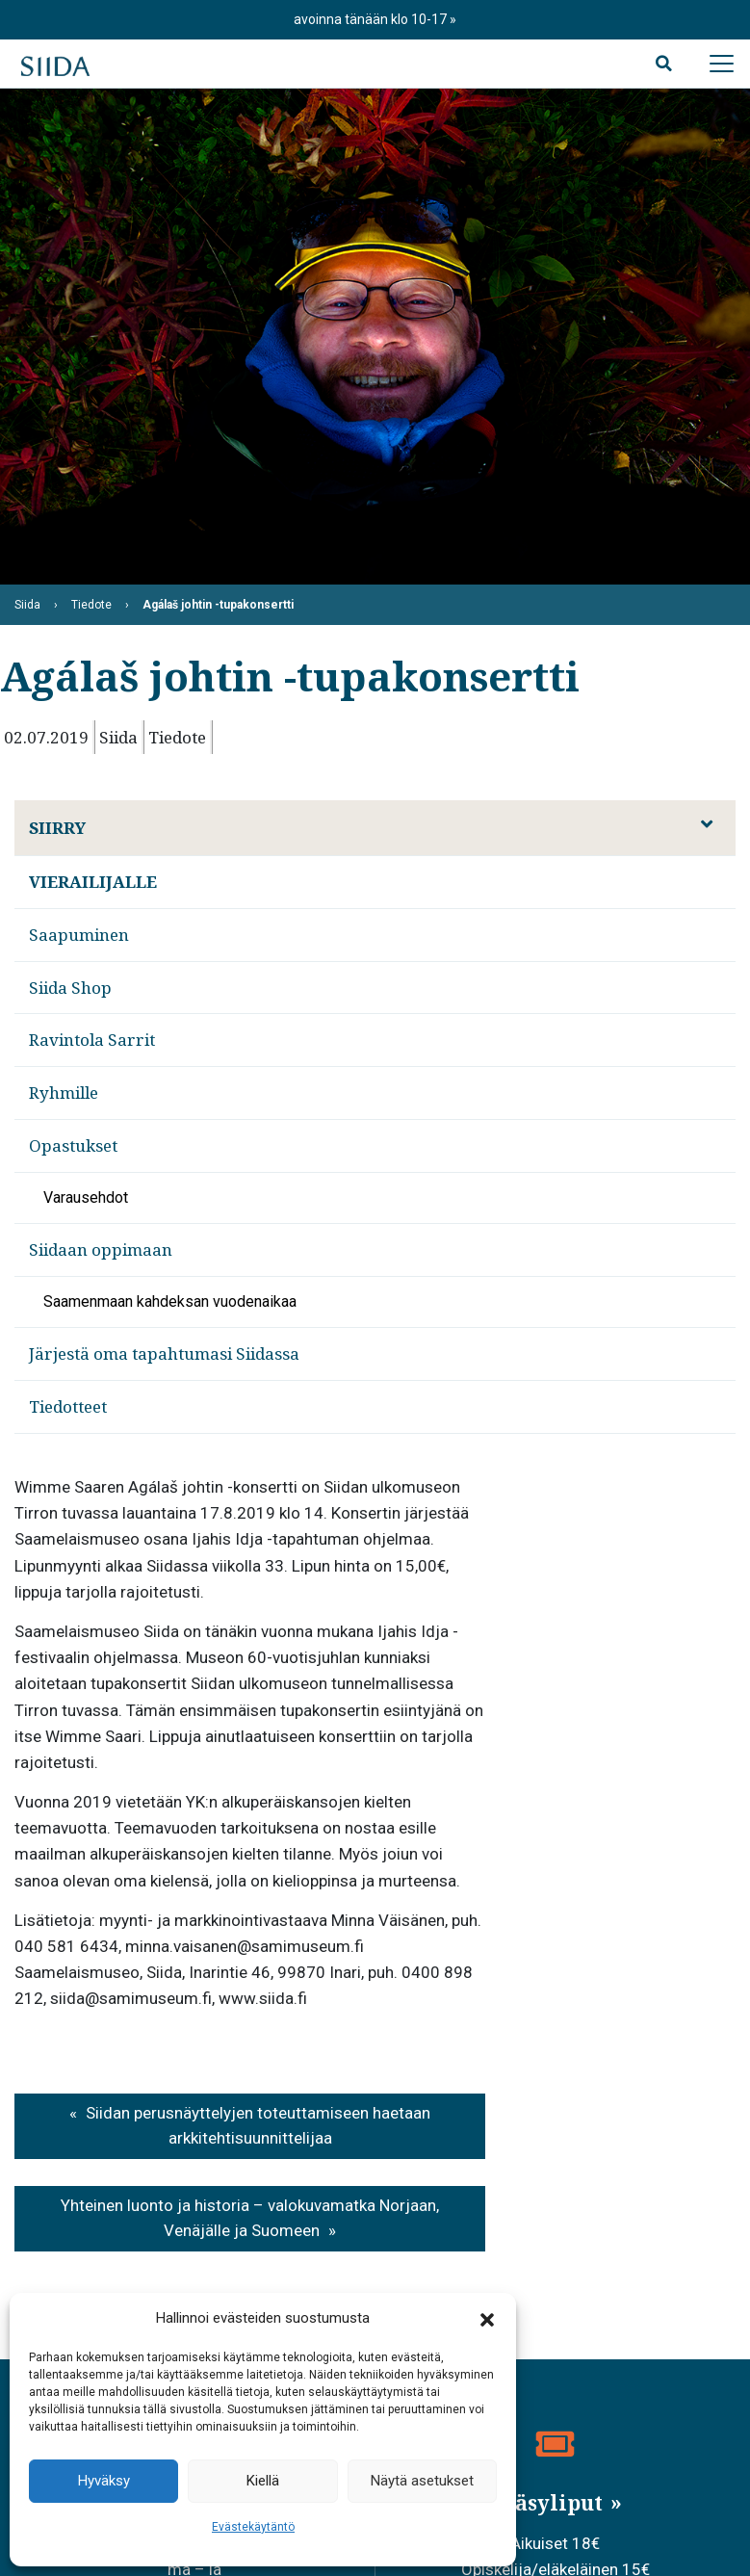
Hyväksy (104, 2480)
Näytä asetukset (422, 2480)
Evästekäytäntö (253, 2527)
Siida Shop (70, 987)
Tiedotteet (68, 1406)
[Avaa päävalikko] (721, 63)
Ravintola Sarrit (92, 1039)
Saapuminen (79, 935)
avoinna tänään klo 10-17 (372, 19)
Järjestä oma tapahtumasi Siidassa (164, 1353)
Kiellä (262, 2480)
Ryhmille (63, 1092)
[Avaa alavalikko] (707, 824)
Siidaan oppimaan (100, 1249)
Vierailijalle (93, 882)
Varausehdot (85, 1197)
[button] (487, 2319)
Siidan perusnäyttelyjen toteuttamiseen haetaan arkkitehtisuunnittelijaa (258, 2125)
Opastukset (73, 1145)
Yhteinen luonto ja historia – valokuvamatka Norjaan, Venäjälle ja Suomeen (250, 2218)
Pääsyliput (548, 2502)
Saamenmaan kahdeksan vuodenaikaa (170, 1301)
